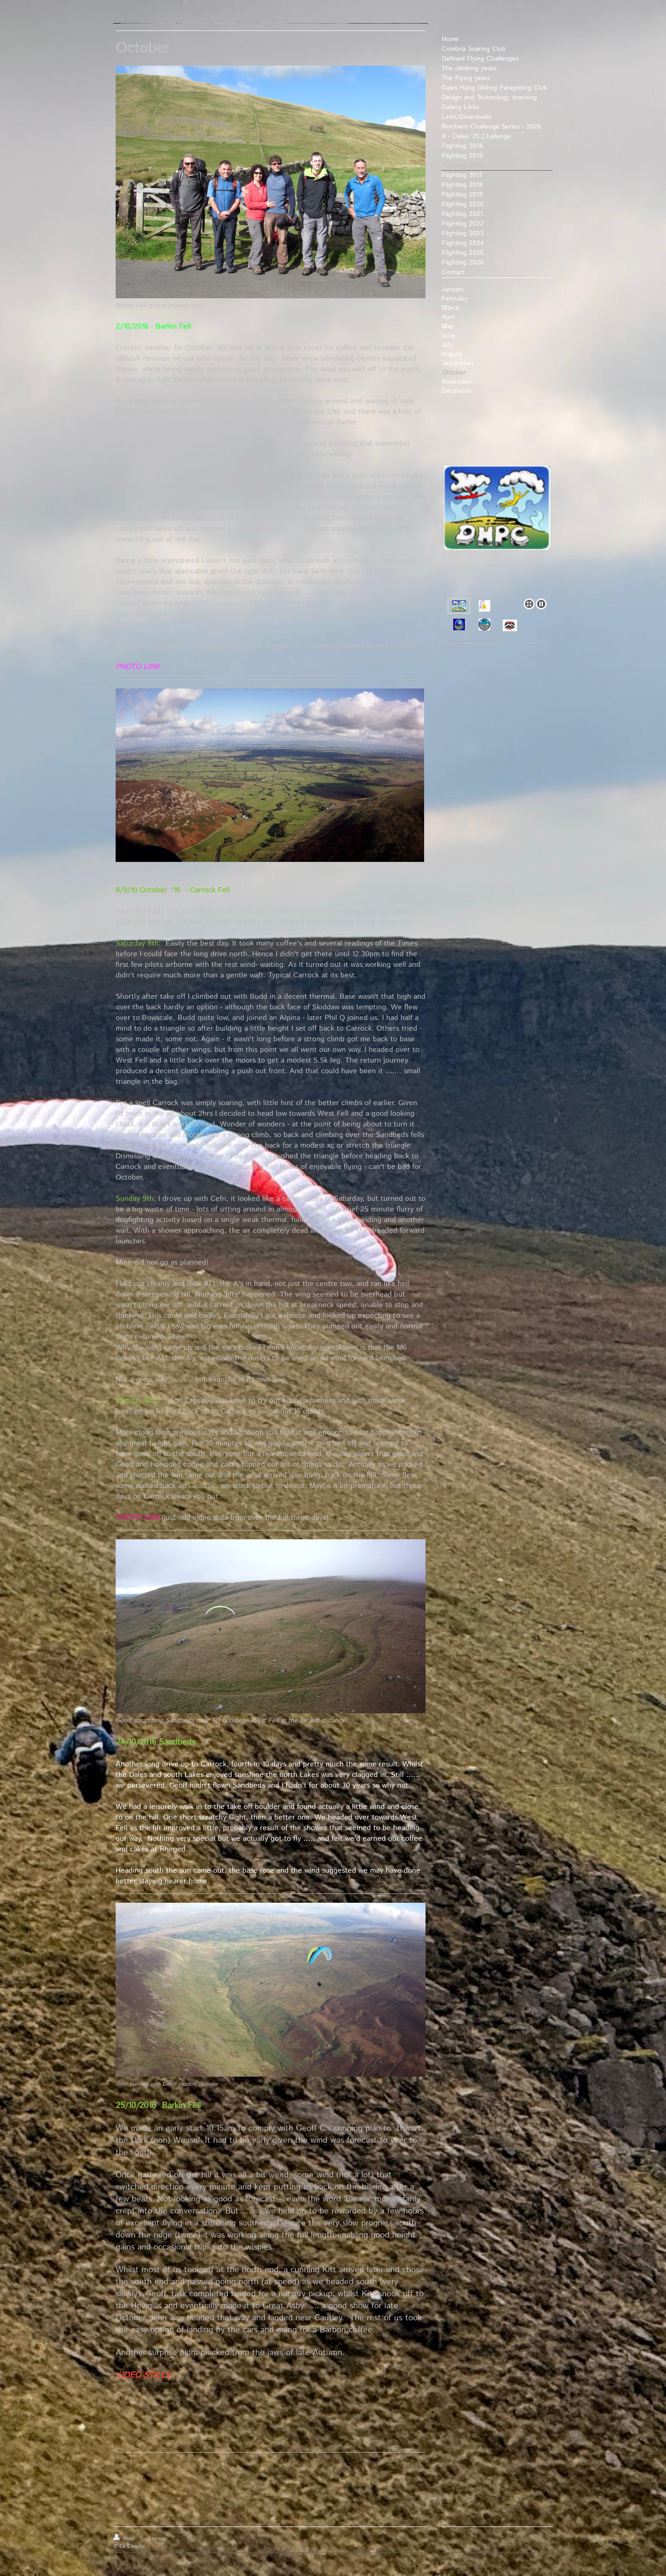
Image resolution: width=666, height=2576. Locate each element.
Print (124, 2539)
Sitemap (157, 2539)
